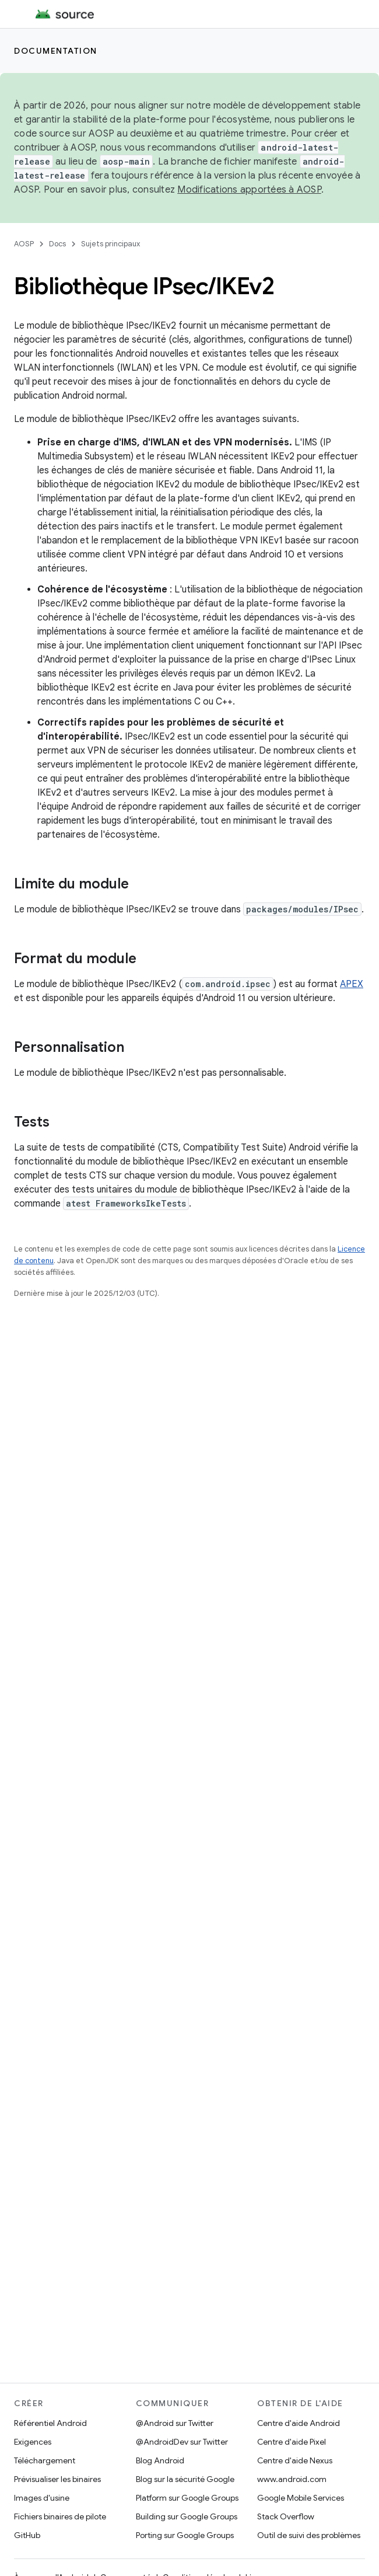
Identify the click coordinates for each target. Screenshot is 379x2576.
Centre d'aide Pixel (291, 2441)
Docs (57, 244)
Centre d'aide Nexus (294, 2460)
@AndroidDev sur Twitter (182, 2441)
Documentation (55, 51)
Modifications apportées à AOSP (249, 190)
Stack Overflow (285, 2516)
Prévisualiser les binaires (57, 2479)
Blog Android (160, 2460)
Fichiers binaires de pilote (60, 2516)
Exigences (32, 2441)
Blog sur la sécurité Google (185, 2479)
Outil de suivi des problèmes (308, 2535)
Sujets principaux (110, 244)
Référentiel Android (50, 2423)
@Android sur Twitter (174, 2423)
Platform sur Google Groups (187, 2498)
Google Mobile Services (300, 2498)
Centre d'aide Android (298, 2423)
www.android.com (292, 2479)
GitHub (27, 2535)
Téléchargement (44, 2460)
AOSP (24, 244)
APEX (351, 984)
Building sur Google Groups (186, 2516)
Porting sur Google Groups (185, 2535)
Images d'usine (41, 2498)
